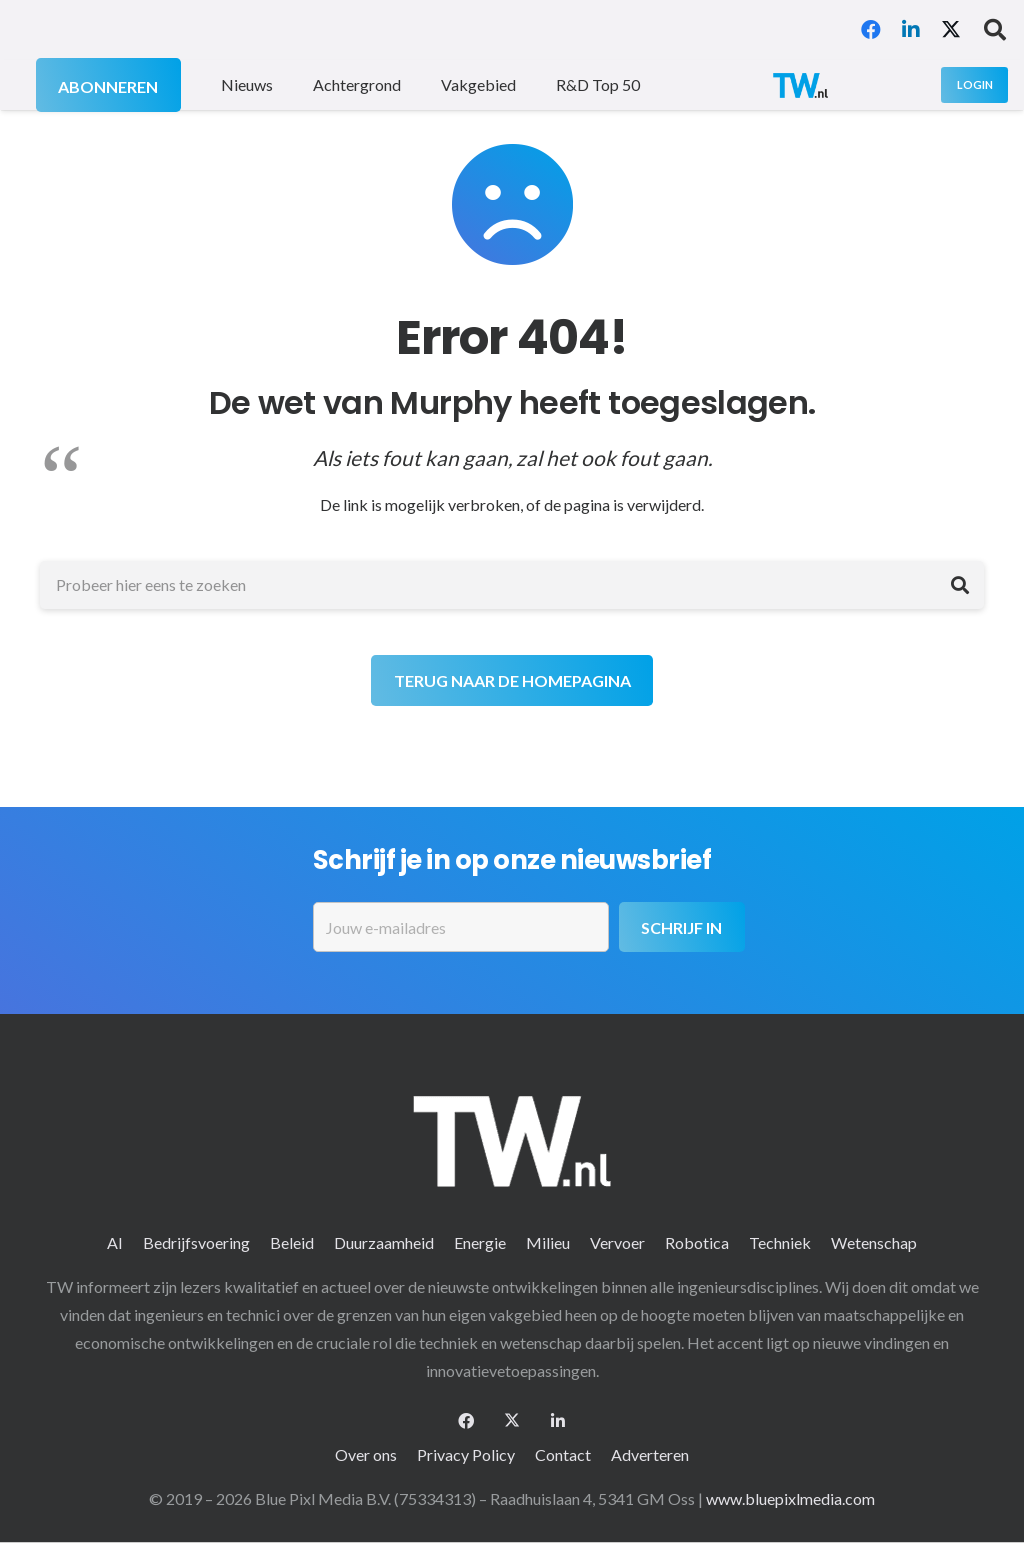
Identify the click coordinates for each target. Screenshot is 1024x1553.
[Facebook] (871, 30)
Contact (563, 1454)
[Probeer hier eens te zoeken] (512, 585)
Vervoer (617, 1242)
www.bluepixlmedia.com (790, 1498)
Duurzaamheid (384, 1242)
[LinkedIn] (911, 30)
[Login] (974, 84)
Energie (480, 1242)
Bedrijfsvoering (196, 1242)
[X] (951, 30)
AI (115, 1242)
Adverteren (650, 1454)
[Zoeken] (960, 585)
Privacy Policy (466, 1454)
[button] (995, 30)
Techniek (780, 1242)
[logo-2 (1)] (800, 85)
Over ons (366, 1454)
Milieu (548, 1242)
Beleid (292, 1242)
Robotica (697, 1242)
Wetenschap (874, 1242)
